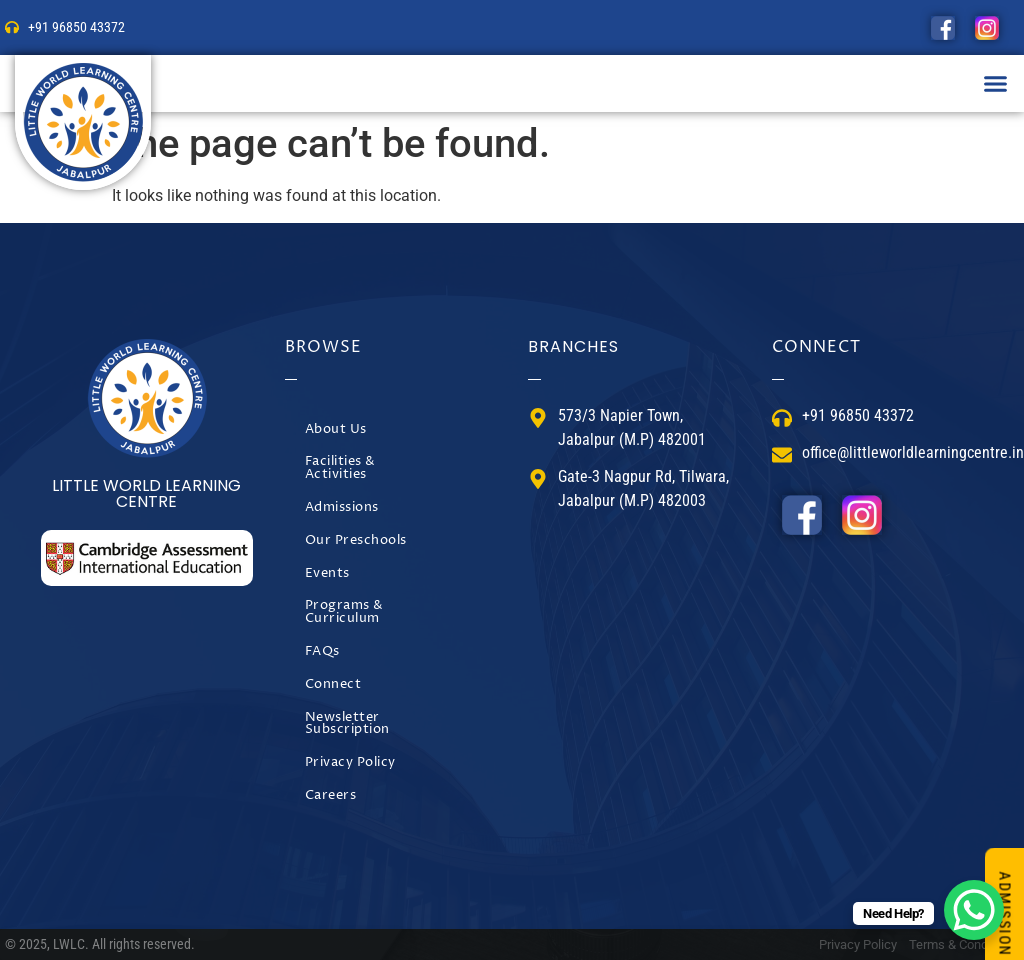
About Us (336, 429)
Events (327, 573)
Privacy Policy (350, 762)
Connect (333, 684)
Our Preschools (356, 540)
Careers (331, 795)
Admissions (342, 507)
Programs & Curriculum (344, 612)
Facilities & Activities (340, 468)
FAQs (322, 651)
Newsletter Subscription (347, 724)
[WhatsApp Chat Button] (974, 910)
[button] (996, 84)
